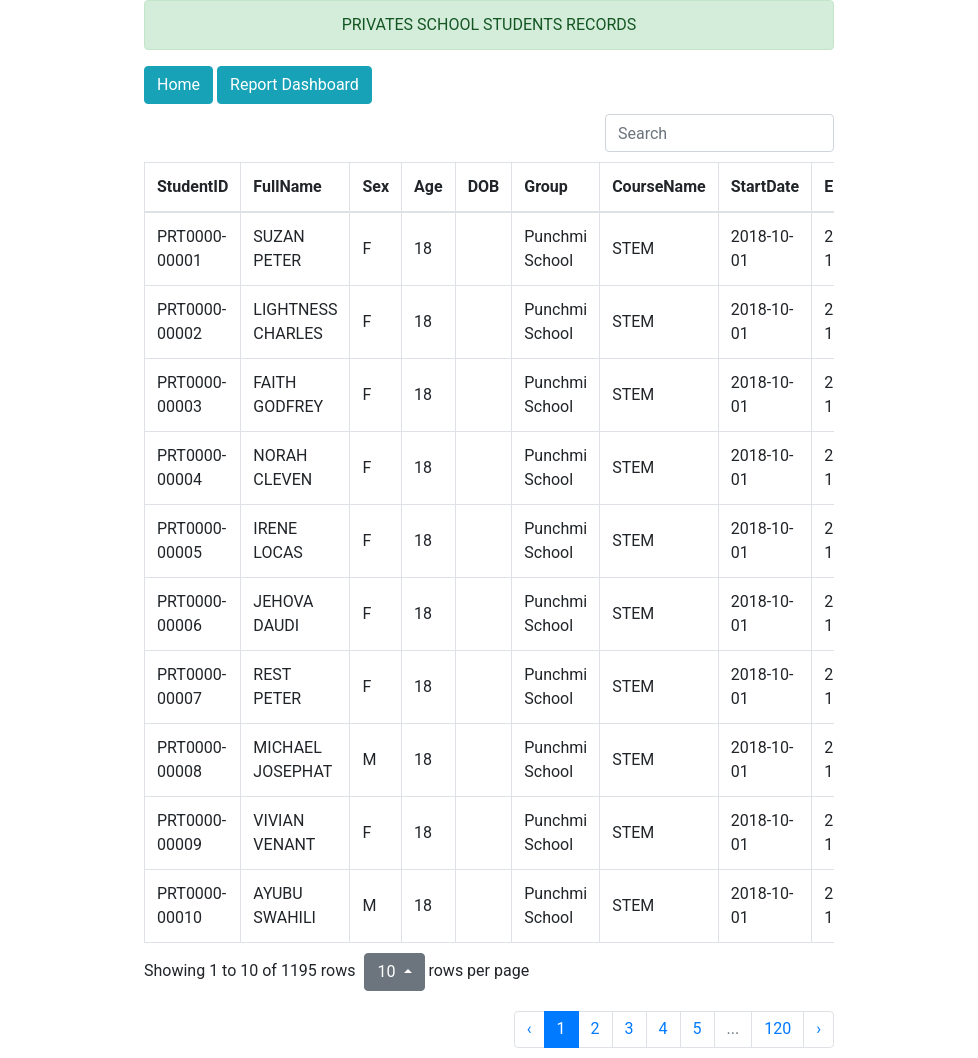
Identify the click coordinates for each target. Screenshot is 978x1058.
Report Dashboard (294, 84)
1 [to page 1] (561, 1028)
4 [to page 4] (663, 1028)
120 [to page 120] (777, 1028)
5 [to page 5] (697, 1028)
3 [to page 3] (629, 1028)
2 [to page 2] (595, 1028)
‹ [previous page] (529, 1028)
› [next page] (818, 1028)
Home (178, 84)
